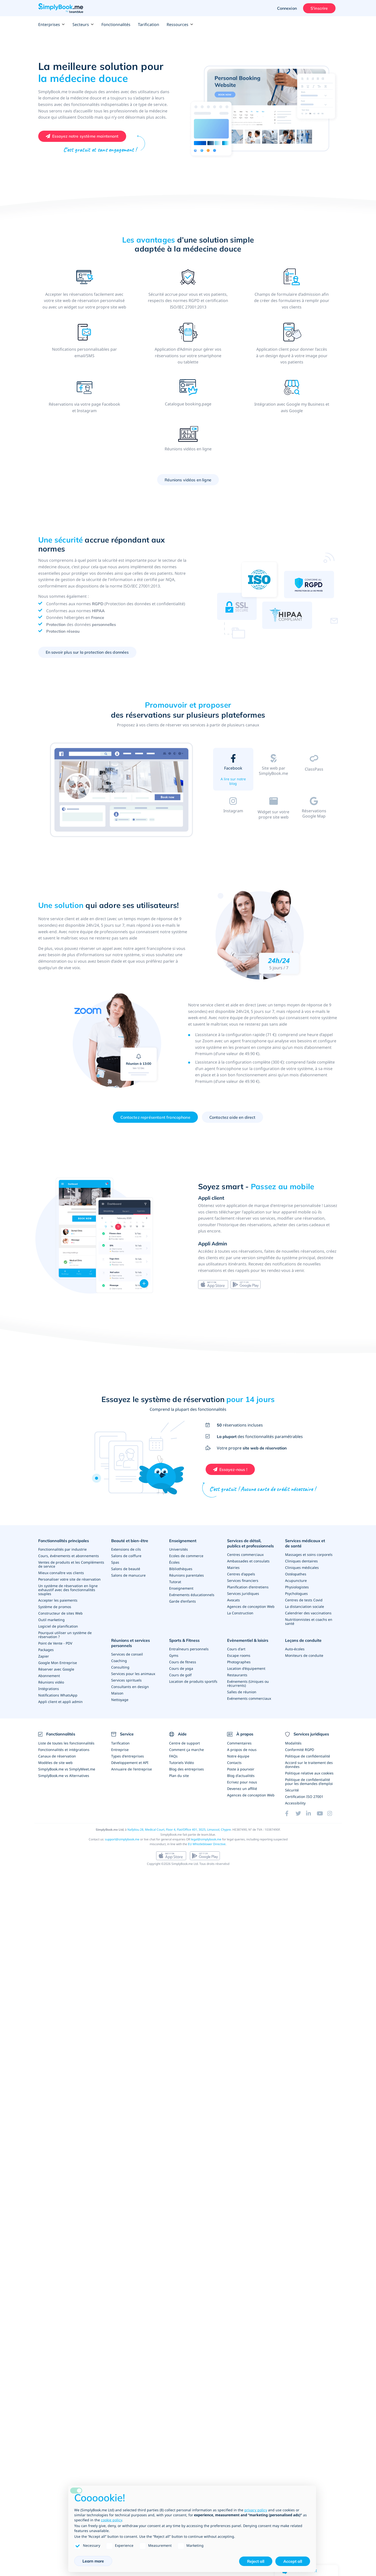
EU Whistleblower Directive (207, 1844)
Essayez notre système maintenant (85, 136)
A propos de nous (242, 1749)
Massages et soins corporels (309, 1554)
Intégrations (48, 1688)
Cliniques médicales (302, 1567)
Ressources (180, 24)
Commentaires (239, 1743)
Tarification (148, 24)
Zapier (43, 1656)
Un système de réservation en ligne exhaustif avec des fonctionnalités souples (68, 1589)
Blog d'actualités (241, 1775)
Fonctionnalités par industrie (62, 1549)
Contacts (234, 1762)
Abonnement (49, 1675)
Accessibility (295, 1803)
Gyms (173, 1655)
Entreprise (120, 1749)
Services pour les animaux (133, 1673)
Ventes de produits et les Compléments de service (71, 1564)
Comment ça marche (186, 1749)
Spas (115, 1562)
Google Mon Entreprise (57, 1662)
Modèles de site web (55, 1762)
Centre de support (184, 1743)
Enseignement (182, 1540)
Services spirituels (126, 1680)
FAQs (173, 1756)
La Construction (240, 1613)
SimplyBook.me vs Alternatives (63, 1775)
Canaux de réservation (57, 1756)
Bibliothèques (180, 1568)
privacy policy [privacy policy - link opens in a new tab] (255, 2510)
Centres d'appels (241, 1574)
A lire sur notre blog (233, 781)
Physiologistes (297, 1587)
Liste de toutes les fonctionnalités (66, 1743)
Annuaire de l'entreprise (131, 1769)
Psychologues (296, 1593)
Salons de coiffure (126, 1555)
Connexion (287, 8)
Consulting (120, 1667)
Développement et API (129, 1762)
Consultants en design (130, 1686)
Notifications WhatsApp (57, 1695)
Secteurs (83, 24)
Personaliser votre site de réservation (69, 1579)
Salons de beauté (125, 1568)
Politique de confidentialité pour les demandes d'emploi (309, 1781)
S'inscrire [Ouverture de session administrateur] (319, 8)
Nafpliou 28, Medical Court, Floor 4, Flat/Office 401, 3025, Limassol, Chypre (179, 1829)
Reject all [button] (255, 2561)
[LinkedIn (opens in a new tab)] (311, 1813)
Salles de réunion (241, 1692)
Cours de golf (180, 1675)
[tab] (233, 770)
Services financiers (242, 1580)
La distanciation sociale (304, 1606)
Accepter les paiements (57, 1600)
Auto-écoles (295, 1649)
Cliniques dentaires (301, 1561)
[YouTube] (322, 1813)
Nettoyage (119, 1699)
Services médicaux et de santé (305, 1543)
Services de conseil (127, 1654)
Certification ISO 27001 (304, 1796)
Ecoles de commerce (186, 1555)
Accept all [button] (292, 2561)
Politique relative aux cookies (309, 1773)
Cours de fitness (182, 1662)
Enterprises (51, 24)
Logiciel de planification (58, 1626)
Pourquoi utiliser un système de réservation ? (65, 1634)
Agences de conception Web (251, 1606)
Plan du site (179, 1775)
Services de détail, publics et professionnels (250, 1543)
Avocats (233, 1600)
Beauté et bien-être (129, 1540)
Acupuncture (296, 1580)
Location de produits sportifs (193, 1681)
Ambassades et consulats (248, 1561)
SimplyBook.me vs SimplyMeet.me (66, 1769)
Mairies (233, 1567)
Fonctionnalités (115, 24)
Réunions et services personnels (130, 1643)
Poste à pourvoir (240, 1769)
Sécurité (292, 1790)
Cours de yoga (181, 1668)
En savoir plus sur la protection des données (87, 652)
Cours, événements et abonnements (68, 1555)
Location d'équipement (246, 1668)
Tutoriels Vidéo (181, 1762)
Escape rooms (238, 1655)
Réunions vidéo (51, 1682)
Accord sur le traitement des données (309, 1764)
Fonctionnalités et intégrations (63, 1749)
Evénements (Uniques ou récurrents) (248, 1683)
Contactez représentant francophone (155, 1117)
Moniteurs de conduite (304, 1655)
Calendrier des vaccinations (308, 1613)
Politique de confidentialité (307, 1756)
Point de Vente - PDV (55, 1643)
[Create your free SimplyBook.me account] (230, 1469)
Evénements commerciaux (249, 1698)
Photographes (239, 1662)
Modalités (293, 1743)
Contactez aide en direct (232, 1117)
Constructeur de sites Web (60, 1613)
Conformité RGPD (299, 1749)
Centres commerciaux (245, 1554)
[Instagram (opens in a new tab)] (332, 1813)
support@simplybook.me (122, 1839)
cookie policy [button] (111, 2520)
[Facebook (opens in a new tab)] (290, 1813)
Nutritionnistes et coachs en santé (308, 1621)
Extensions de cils (126, 1549)
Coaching (119, 1660)
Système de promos (54, 1606)
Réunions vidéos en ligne (188, 479)
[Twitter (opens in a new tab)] (301, 1813)
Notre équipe (238, 1756)
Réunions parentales (186, 1575)
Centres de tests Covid (304, 1600)
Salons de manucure (128, 1575)
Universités (178, 1549)
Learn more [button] (93, 2561)
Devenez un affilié (242, 1788)
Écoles (174, 1562)
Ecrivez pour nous (242, 1782)
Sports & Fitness (184, 1640)
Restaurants (237, 1675)
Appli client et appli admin (60, 1701)
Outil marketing (51, 1619)
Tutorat (175, 1581)
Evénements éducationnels (191, 1594)
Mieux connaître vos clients (61, 1572)
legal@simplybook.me (206, 1839)
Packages (46, 1649)
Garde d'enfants (182, 1601)
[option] (122, 790)
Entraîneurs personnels (189, 1649)
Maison (117, 1693)
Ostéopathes (295, 1574)
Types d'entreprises (127, 1756)
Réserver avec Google (56, 1669)
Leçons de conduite (303, 1640)
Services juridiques (243, 1593)
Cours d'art (236, 1649)
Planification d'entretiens (248, 1587)
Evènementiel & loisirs (247, 1640)
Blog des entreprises (186, 1769)
